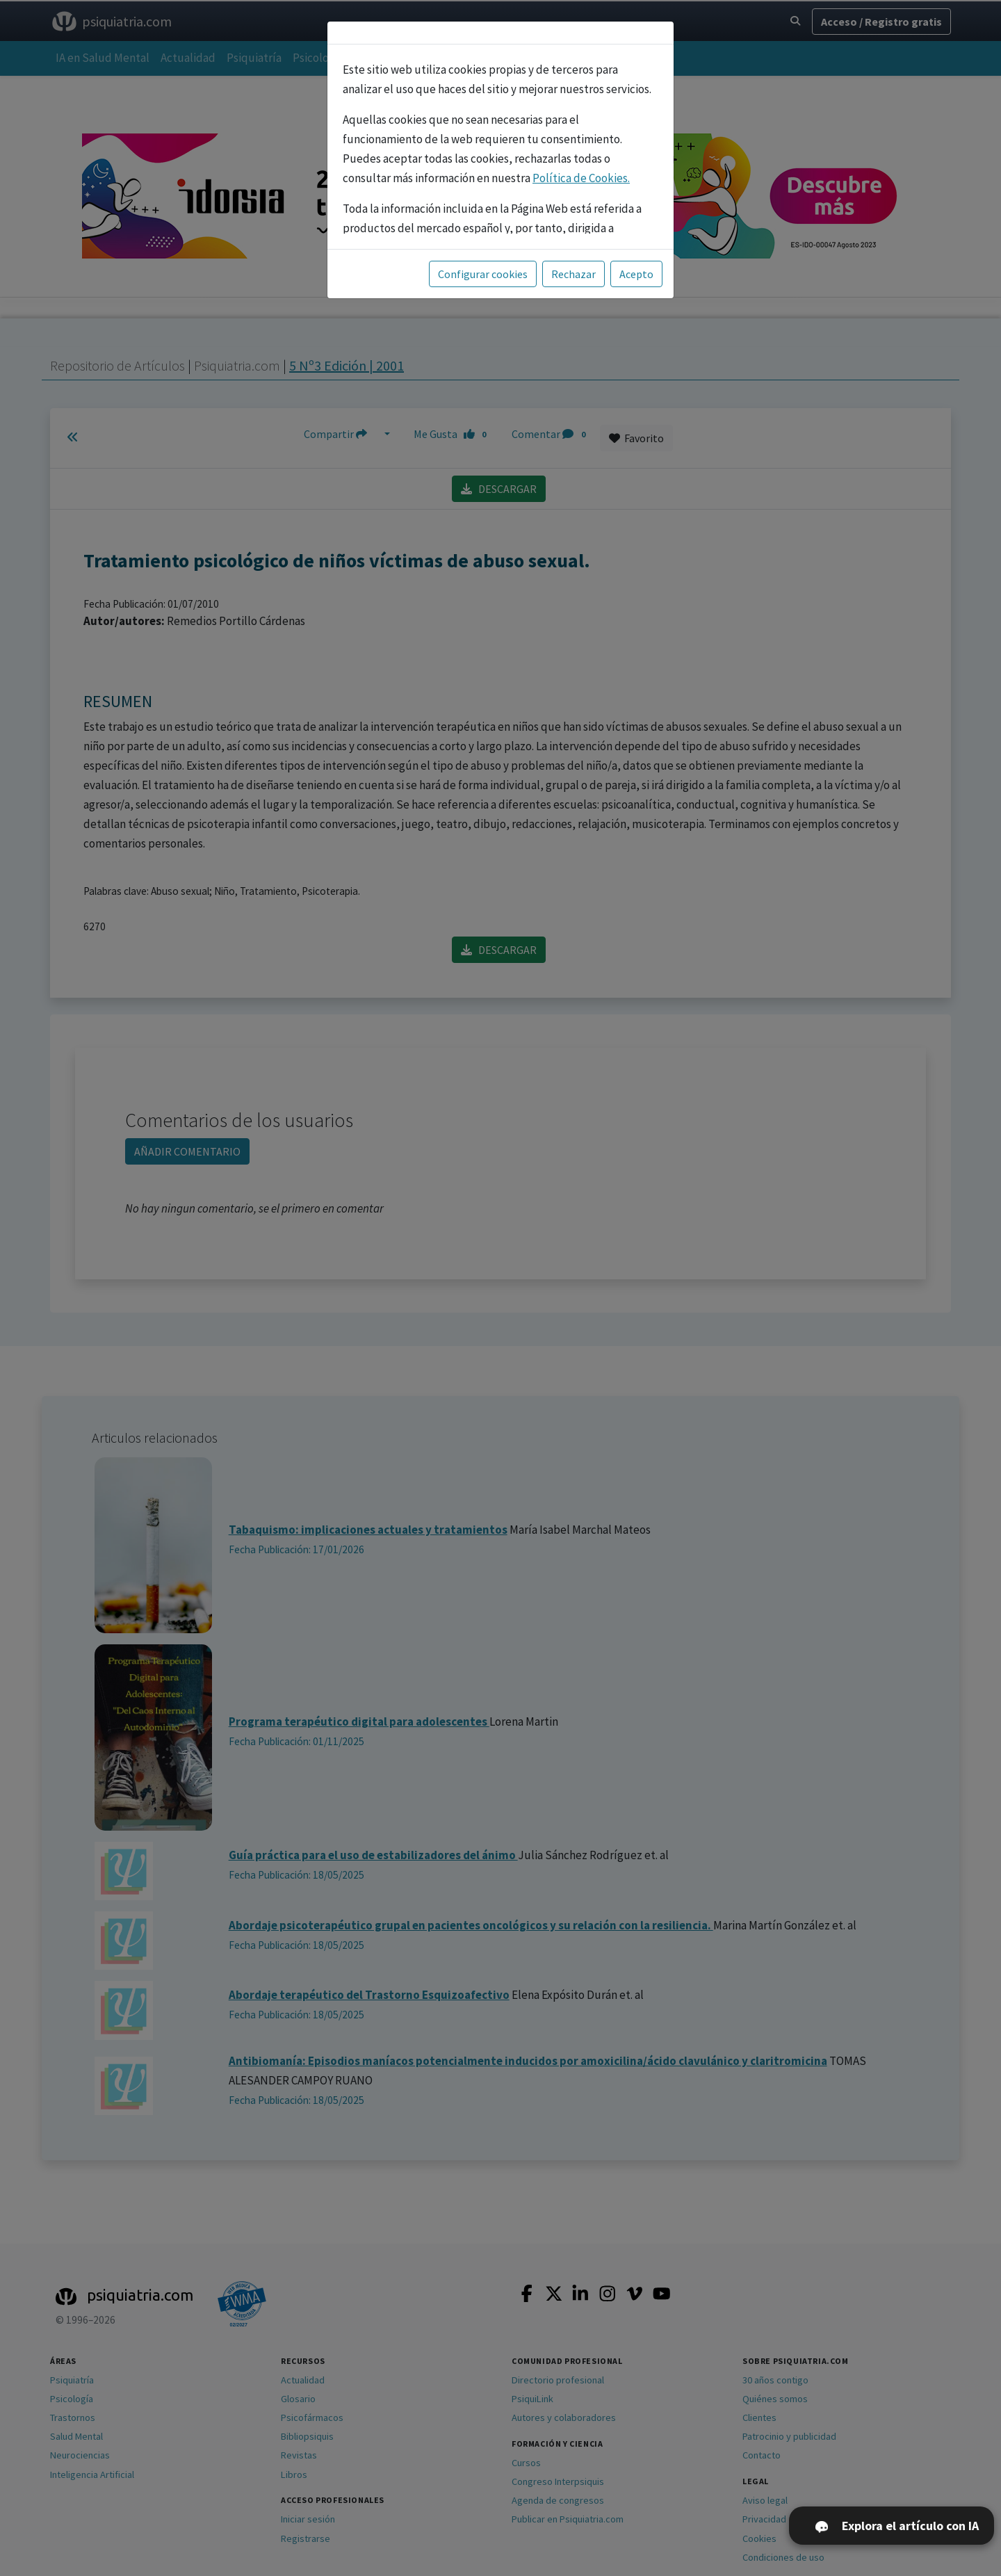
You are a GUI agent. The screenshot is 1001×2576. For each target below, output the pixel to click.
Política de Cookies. (581, 178)
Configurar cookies (483, 274)
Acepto (636, 274)
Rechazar (573, 274)
